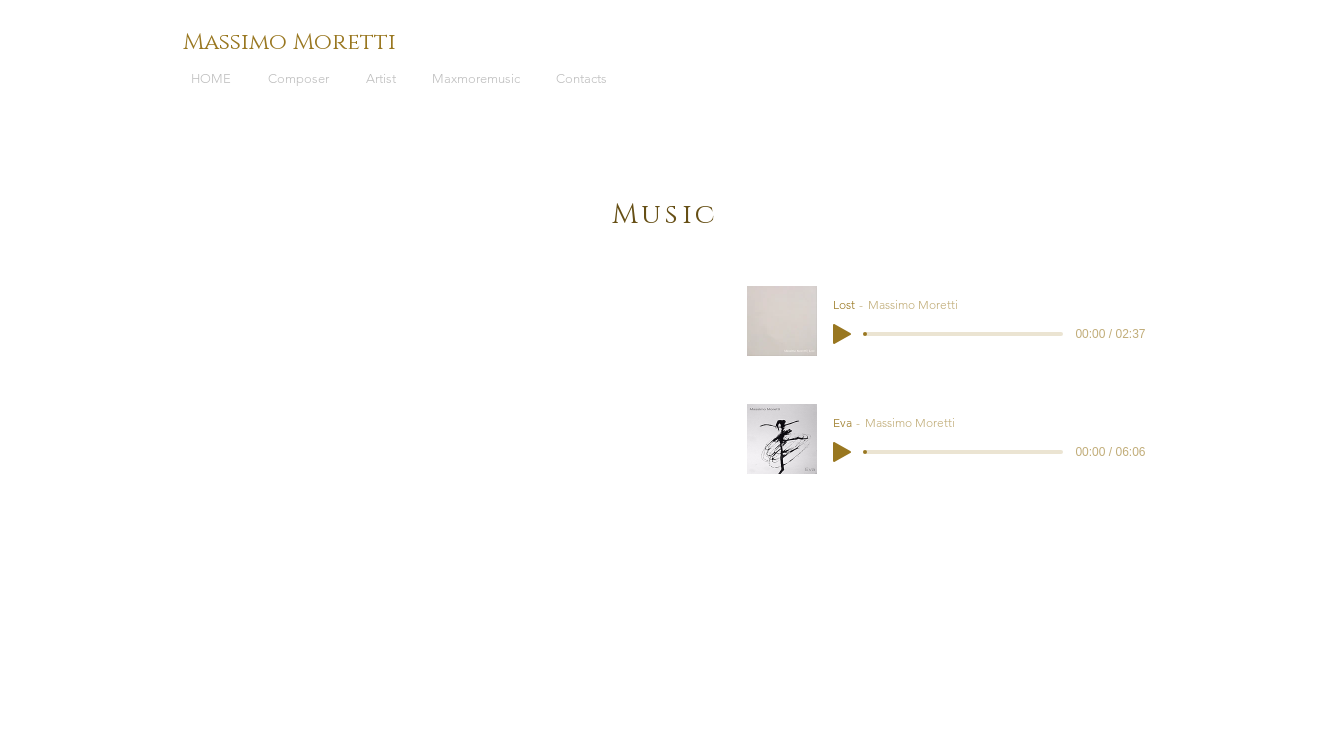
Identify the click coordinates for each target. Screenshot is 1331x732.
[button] (302, 79)
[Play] (842, 334)
